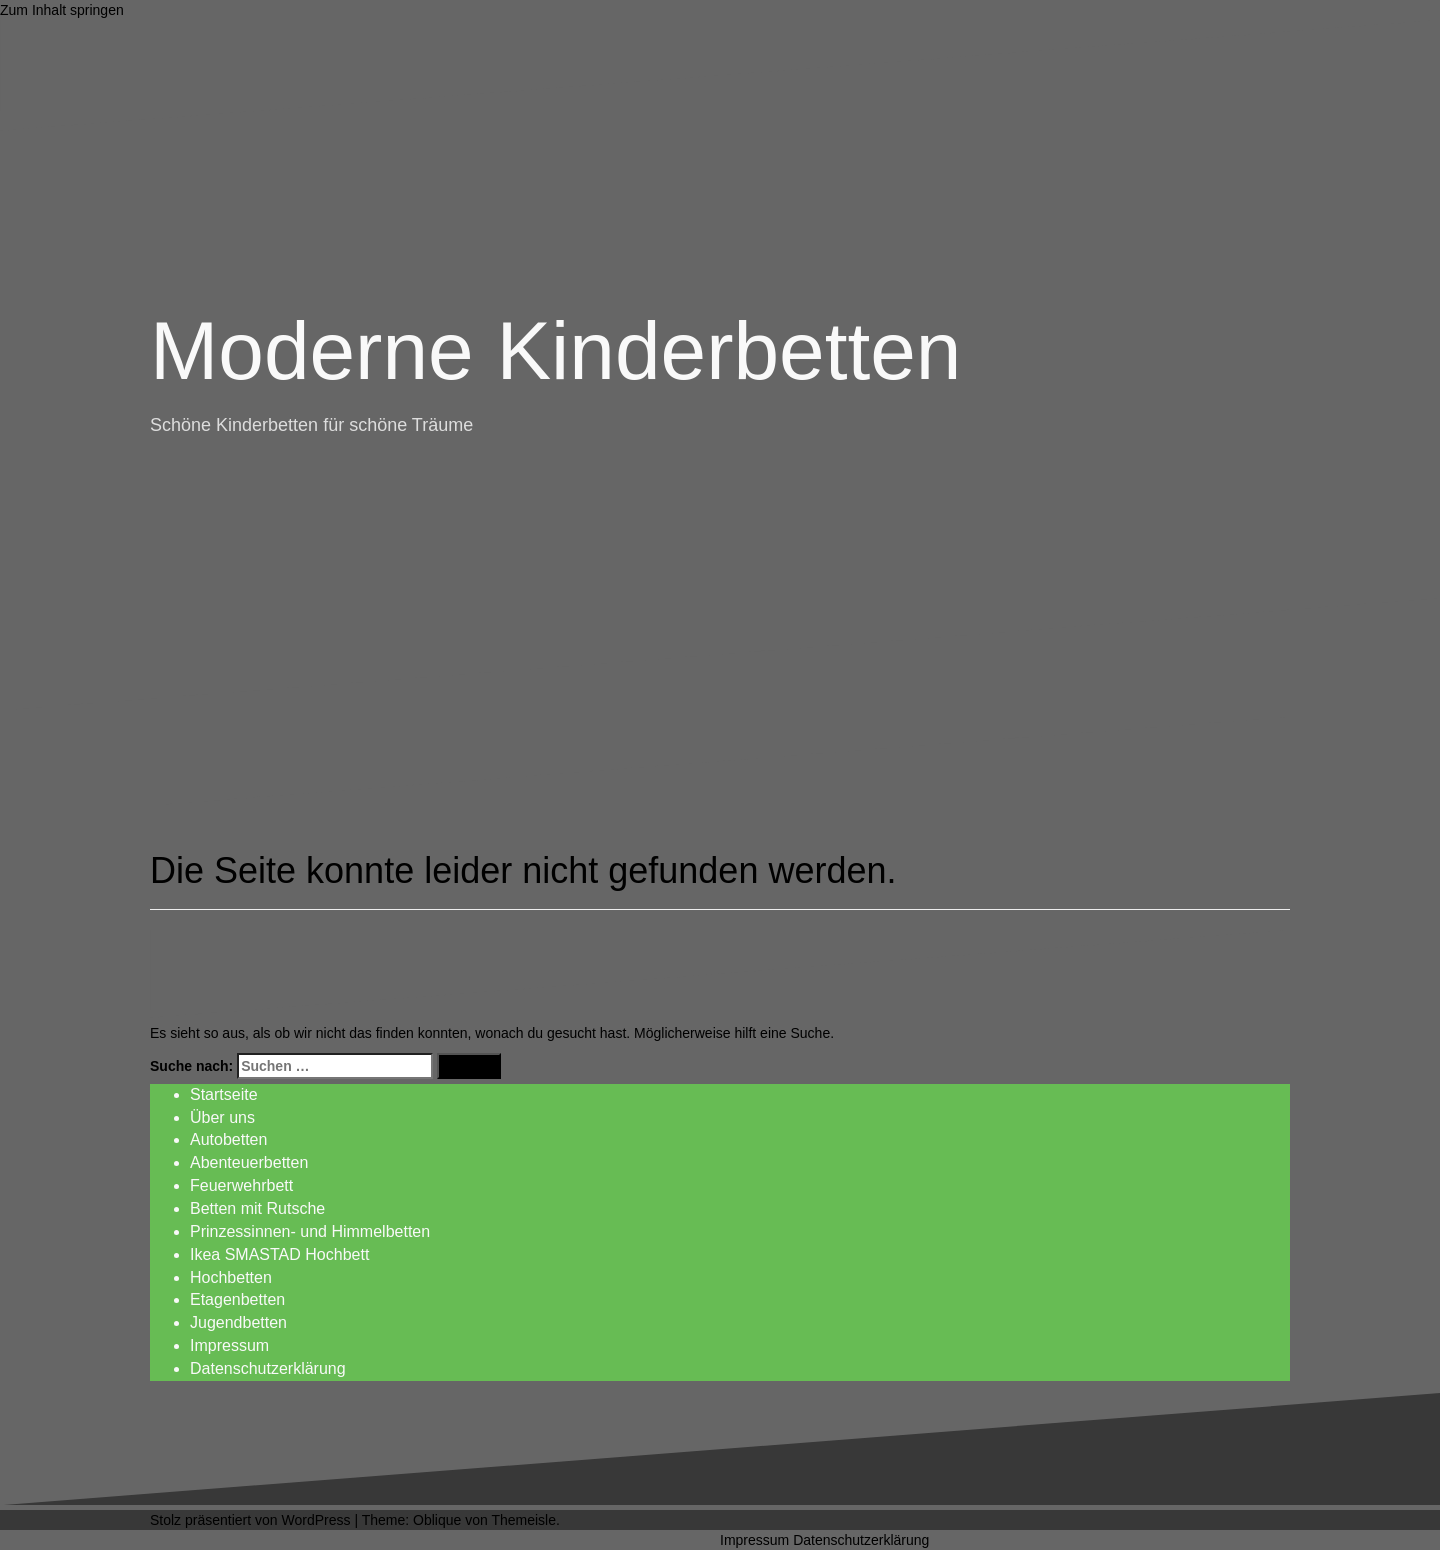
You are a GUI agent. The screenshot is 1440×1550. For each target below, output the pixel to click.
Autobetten (228, 1139)
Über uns (222, 1117)
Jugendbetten (238, 1322)
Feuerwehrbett (241, 1185)
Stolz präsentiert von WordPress (250, 1520)
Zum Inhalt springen (62, 10)
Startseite (224, 1094)
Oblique (437, 1520)
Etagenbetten (237, 1299)
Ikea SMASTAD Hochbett (279, 1254)
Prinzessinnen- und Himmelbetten (310, 1231)
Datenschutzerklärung (268, 1368)
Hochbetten (231, 1277)
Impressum (229, 1345)
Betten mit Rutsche (257, 1208)
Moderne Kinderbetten (555, 350)
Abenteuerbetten (249, 1162)
